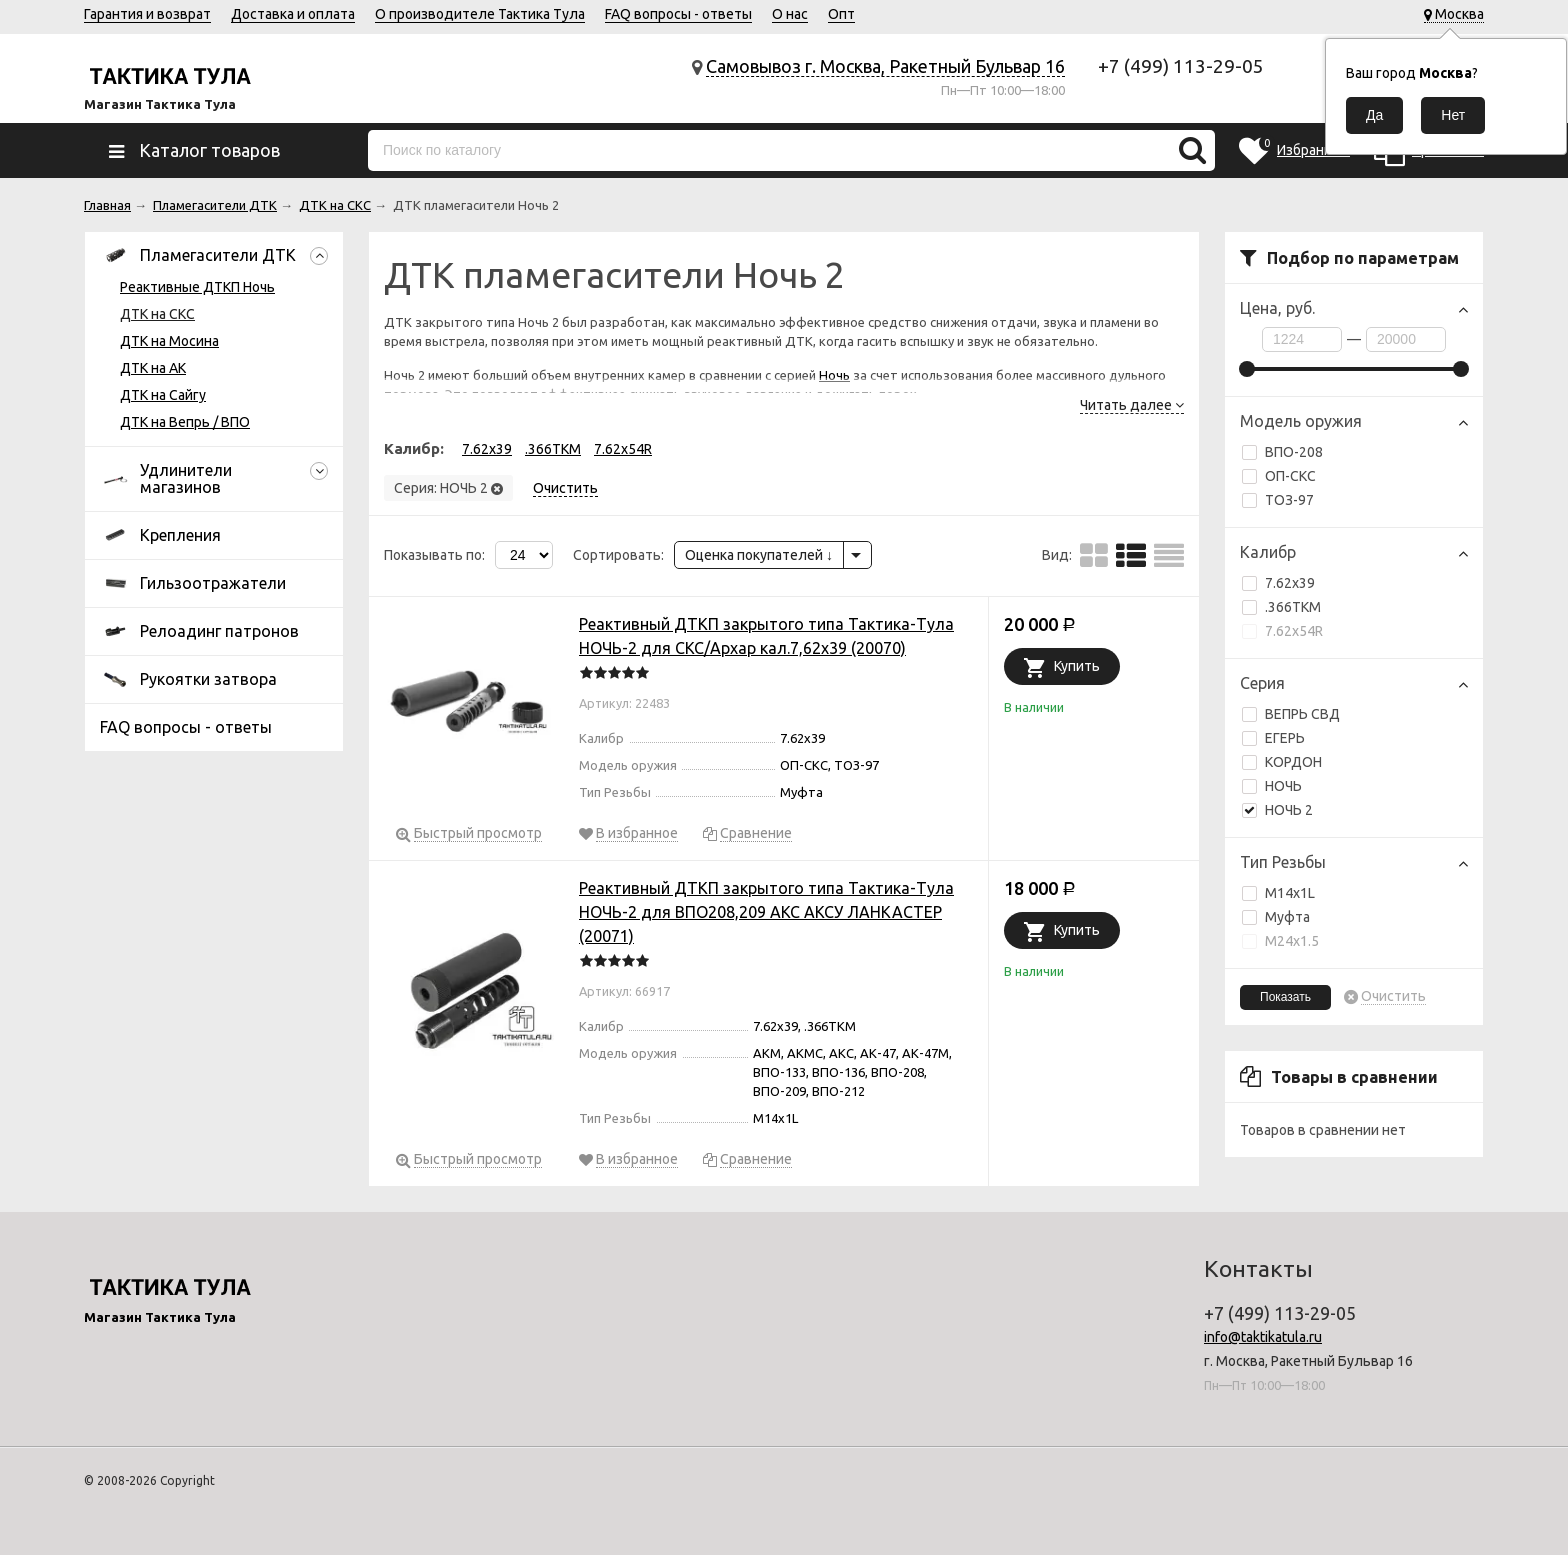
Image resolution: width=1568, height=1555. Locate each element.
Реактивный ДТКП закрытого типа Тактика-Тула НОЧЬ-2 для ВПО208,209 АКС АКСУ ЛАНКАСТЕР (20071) (766, 912)
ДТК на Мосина (169, 341)
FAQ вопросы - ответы (678, 14)
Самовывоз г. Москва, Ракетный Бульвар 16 (885, 66)
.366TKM (1281, 607)
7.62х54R (1282, 631)
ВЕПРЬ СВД (1302, 714)
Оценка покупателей (759, 555)
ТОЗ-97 (1278, 500)
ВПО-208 (1282, 452)
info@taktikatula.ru (1263, 1337)
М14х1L (1278, 893)
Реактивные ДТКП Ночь (197, 287)
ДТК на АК (153, 368)
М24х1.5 (1280, 941)
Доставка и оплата (293, 14)
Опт (841, 14)
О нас (790, 14)
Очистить (1393, 996)
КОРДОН (1293, 762)
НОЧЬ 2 (1277, 810)
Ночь (834, 375)
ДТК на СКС (157, 314)
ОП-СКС (1279, 476)
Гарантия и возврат (147, 14)
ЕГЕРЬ (1285, 738)
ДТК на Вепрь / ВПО (185, 422)
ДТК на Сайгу (163, 395)
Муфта (1276, 917)
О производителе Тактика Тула (480, 14)
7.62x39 (1278, 583)
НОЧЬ (1283, 786)
